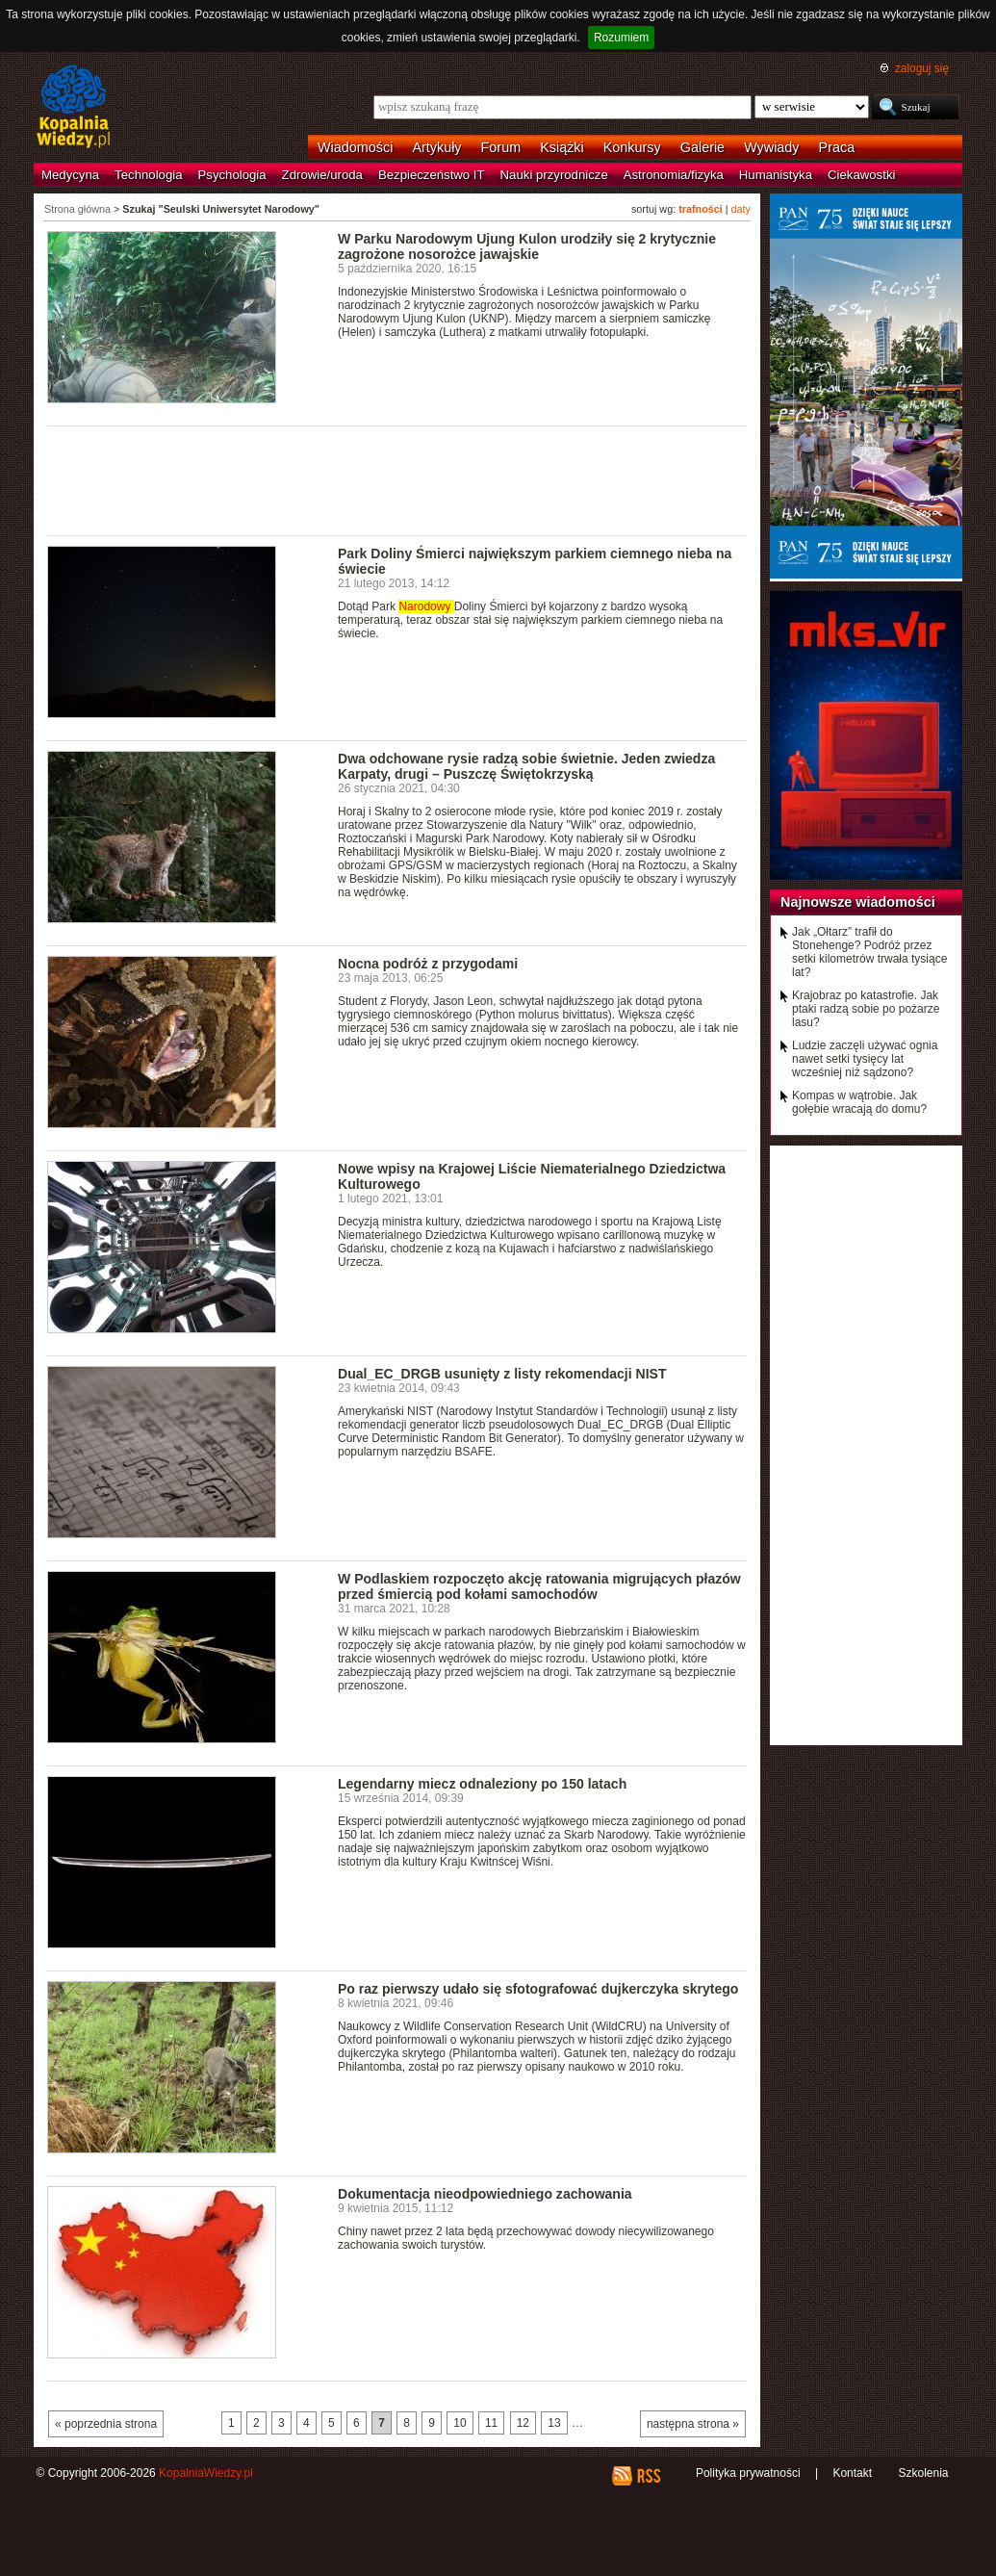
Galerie (702, 147)
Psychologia (232, 174)
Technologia (148, 174)
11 (491, 2423)
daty (741, 209)
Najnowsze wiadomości (857, 902)
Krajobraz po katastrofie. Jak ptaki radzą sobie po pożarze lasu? (865, 1009)
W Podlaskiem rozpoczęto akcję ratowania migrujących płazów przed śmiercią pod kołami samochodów (539, 1586)
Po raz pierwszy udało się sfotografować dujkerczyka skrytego (538, 1988)
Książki (562, 147)
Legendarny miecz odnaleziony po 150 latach (482, 1783)
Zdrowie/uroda (322, 174)
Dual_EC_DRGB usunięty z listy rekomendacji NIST (502, 1373)
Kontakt (852, 2473)
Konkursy (632, 147)
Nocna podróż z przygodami (428, 963)
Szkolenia (923, 2473)
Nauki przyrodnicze (554, 174)
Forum (501, 147)
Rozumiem (621, 37)
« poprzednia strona (106, 2424)
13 (554, 2423)
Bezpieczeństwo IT (431, 174)
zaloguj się (922, 68)
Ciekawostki (861, 174)
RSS (648, 2476)
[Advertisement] (397, 479)
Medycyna (70, 174)
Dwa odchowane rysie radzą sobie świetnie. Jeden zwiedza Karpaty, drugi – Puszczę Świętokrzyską (526, 766)
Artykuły (436, 147)
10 (459, 2423)
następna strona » (693, 2424)
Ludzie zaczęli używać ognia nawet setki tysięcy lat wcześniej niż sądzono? (864, 1059)
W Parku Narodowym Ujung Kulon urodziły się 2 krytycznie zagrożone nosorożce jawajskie (527, 246)
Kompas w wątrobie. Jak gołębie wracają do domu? (859, 1102)
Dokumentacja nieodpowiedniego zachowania (485, 2194)
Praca (837, 147)
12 (523, 2423)
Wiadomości (355, 147)
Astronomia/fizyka (674, 174)
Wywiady (771, 147)
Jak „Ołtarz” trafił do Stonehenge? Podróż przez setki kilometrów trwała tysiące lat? (869, 952)
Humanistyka (775, 174)
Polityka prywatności (748, 2473)
